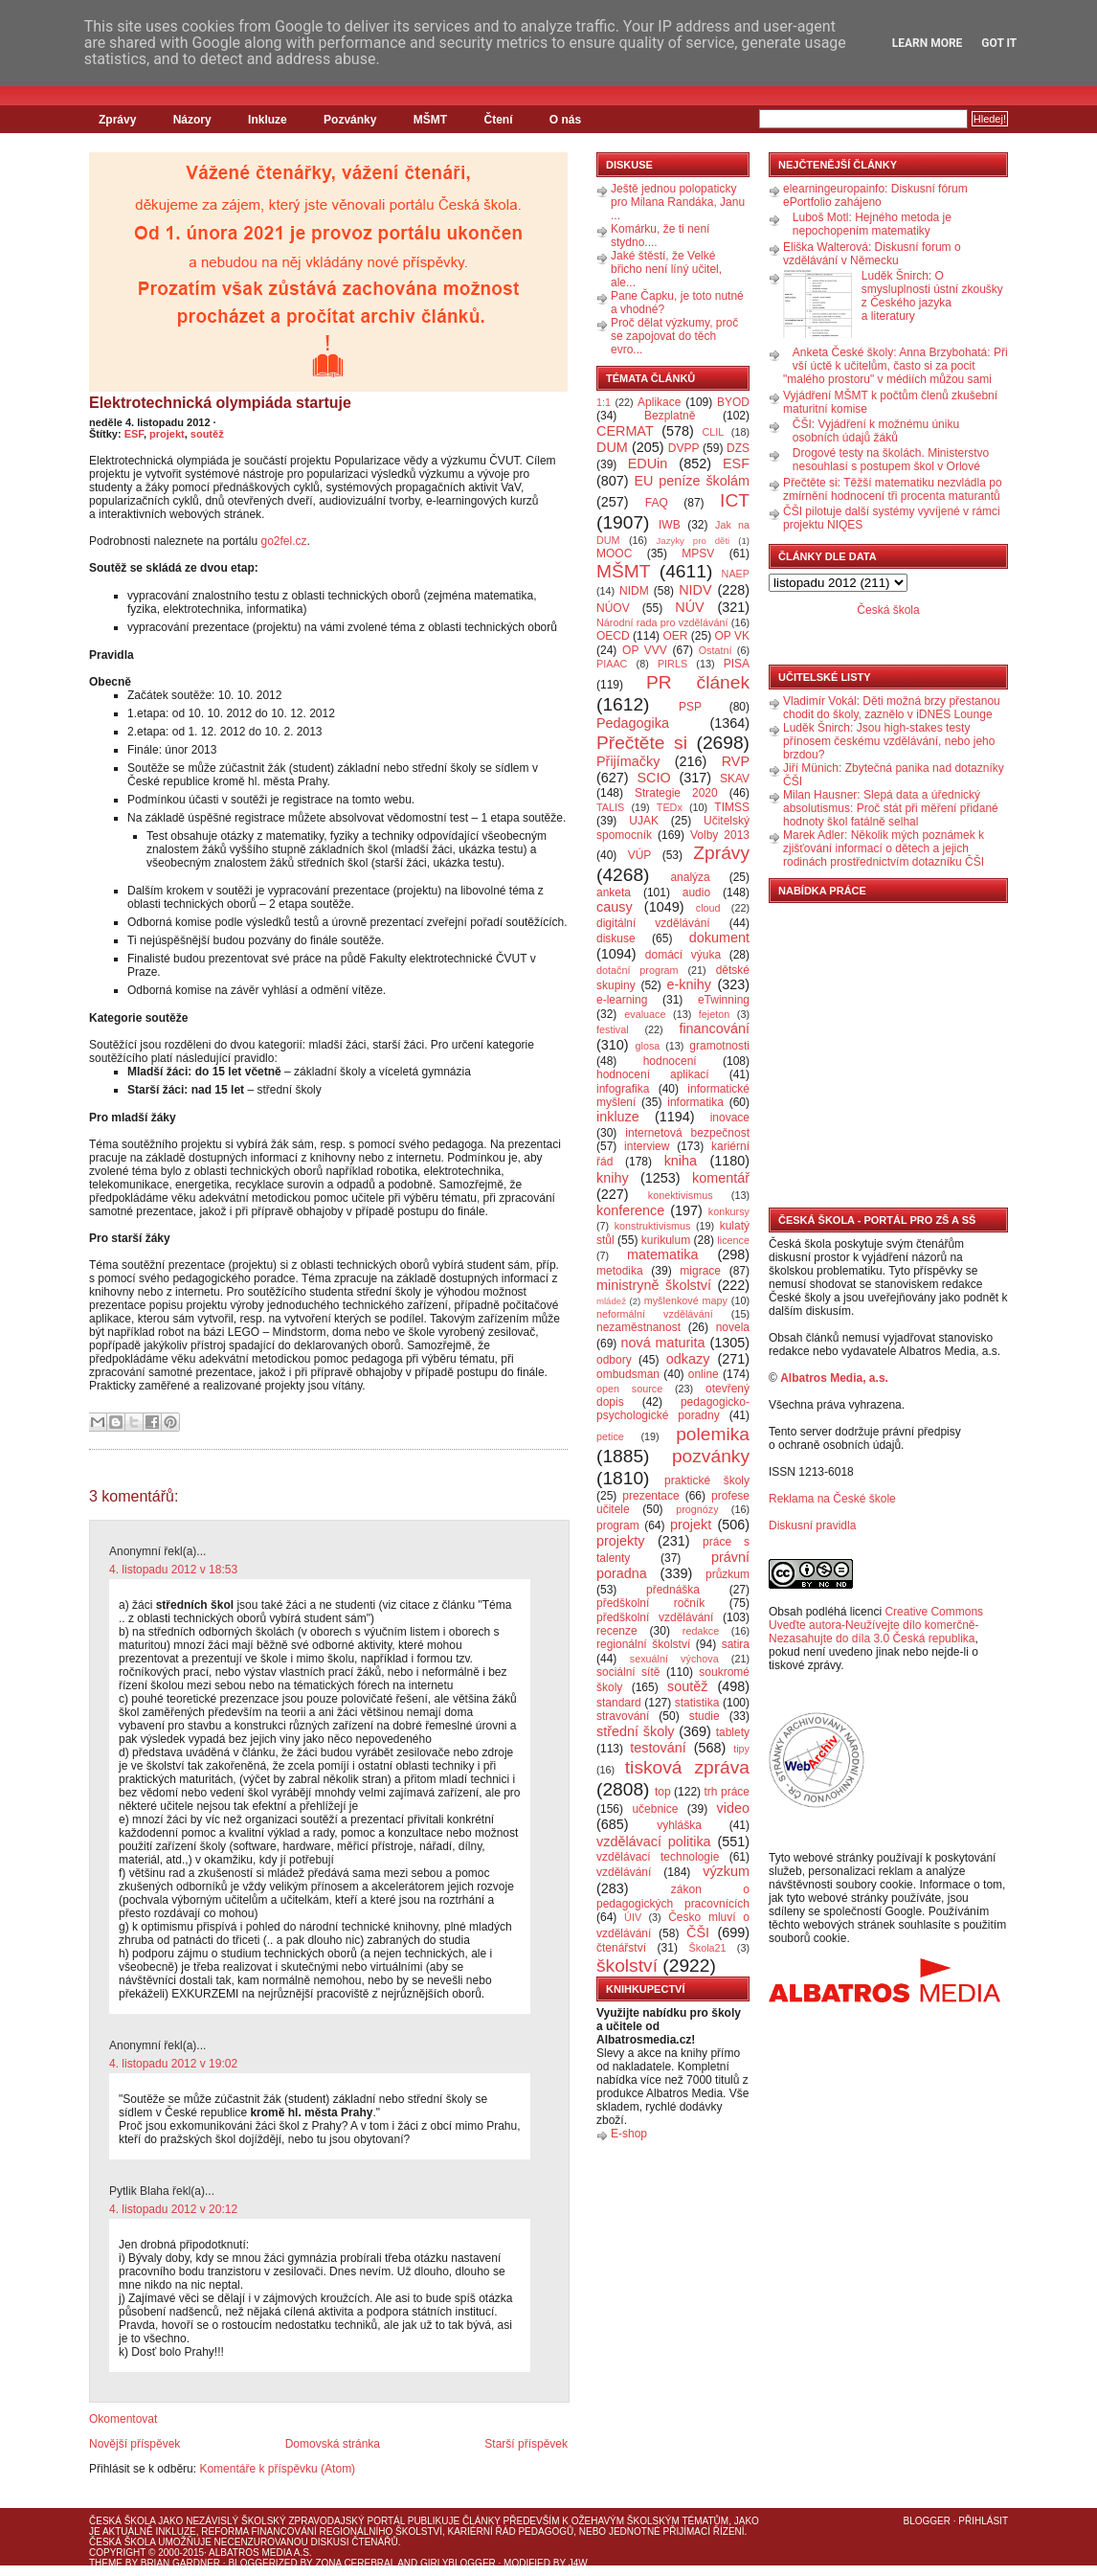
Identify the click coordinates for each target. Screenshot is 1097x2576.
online (703, 1374)
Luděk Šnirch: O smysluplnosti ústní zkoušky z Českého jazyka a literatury (932, 296)
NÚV (689, 607)
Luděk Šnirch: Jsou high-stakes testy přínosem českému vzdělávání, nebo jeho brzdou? (889, 741)
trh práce (727, 1791)
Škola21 (708, 1948)
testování (657, 1747)
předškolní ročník (650, 1603)
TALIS (610, 807)
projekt (167, 434)
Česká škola (888, 610)
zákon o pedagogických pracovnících (673, 1896)
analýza (689, 877)
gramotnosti (719, 1045)
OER (674, 636)
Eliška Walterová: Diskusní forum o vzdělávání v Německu (872, 253)
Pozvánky (350, 119)
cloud (708, 908)
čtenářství (621, 1948)
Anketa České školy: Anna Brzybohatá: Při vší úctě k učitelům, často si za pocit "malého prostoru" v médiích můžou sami (895, 366)
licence (733, 1240)
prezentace (650, 1496)
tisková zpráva (687, 1767)
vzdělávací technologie (657, 1857)
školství (627, 1965)
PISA (737, 663)
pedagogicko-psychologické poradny (673, 1408)
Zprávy (117, 119)
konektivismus (680, 1195)
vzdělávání (623, 1872)
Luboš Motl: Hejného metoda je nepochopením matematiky (872, 224)
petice (610, 1436)
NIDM (634, 591)
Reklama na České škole (832, 1498)
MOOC (614, 553)
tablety (733, 1732)
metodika (619, 1270)
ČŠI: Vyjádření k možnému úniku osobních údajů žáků (876, 431)
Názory (192, 119)
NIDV (695, 590)
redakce (701, 1631)
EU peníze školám (692, 480)
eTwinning (724, 999)
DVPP (684, 448)
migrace (700, 1270)
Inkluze (267, 119)
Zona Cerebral (355, 2563)
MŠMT (430, 119)
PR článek (698, 682)
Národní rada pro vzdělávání (662, 622)
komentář (721, 1178)
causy (614, 907)
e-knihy (689, 984)
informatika (695, 1102)
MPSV (698, 553)
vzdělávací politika (653, 1841)
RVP (736, 761)
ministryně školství (653, 1285)
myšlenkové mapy (686, 1300)
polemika (713, 1434)
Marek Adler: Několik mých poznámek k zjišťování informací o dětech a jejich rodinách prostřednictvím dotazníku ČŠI (883, 848)
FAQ (656, 502)
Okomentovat (123, 2419)
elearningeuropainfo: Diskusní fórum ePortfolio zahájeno (875, 195)
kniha (680, 1160)
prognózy (697, 1509)
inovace (730, 1117)
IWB (670, 524)
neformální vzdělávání (654, 1314)
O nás (565, 119)
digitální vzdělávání (653, 923)
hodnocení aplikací (652, 1074)
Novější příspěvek (134, 2444)
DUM (612, 447)
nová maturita (663, 1342)
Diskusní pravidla (812, 1525)
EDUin (648, 463)
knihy (612, 1178)
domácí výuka (683, 954)
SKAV (735, 778)
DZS (738, 448)
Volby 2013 (720, 835)
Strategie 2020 (676, 793)
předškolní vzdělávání (654, 1617)
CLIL (713, 432)
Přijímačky (628, 761)
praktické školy (707, 1480)
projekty (620, 1540)
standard (618, 1702)
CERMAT (625, 431)
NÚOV (613, 608)
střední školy (635, 1731)
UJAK (644, 820)
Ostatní (715, 650)
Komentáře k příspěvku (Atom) (277, 2468)
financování (714, 1028)
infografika (622, 1089)
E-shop (629, 2133)
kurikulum (665, 1240)
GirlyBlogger (458, 2563)
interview (646, 1146)
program (617, 1525)
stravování (622, 1716)
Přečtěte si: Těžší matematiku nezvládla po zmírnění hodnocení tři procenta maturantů (892, 489)
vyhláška (679, 1825)
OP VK (732, 636)
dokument (719, 937)
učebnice (655, 1809)
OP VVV (644, 650)
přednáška (673, 1589)
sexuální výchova (674, 1658)
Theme (106, 2563)
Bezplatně (669, 415)
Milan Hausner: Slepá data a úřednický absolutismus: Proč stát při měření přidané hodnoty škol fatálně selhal (890, 808)
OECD (613, 636)
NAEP (736, 573)
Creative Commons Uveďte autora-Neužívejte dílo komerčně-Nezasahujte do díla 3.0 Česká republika (876, 1625)
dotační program (637, 970)
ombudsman (628, 1374)
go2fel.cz (283, 541)
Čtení (497, 119)
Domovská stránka (332, 2444)
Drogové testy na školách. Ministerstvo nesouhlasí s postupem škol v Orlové (891, 459)
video (733, 1808)
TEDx (670, 807)
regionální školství (643, 1644)
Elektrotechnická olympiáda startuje (220, 403)
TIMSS (732, 807)
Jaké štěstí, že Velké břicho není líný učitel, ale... (666, 269)
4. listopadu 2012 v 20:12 (173, 2209)
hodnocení (670, 1061)
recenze (617, 1631)
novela (733, 1327)
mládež (611, 1301)
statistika (697, 1702)
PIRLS (672, 663)
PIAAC (611, 663)
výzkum (726, 1871)
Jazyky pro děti (693, 540)
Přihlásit (983, 2521)
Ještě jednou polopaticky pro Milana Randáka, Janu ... (678, 202)
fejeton (714, 1014)
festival (612, 1029)
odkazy (688, 1359)
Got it (999, 43)
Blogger (927, 2521)
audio (696, 892)
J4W (578, 2563)
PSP (690, 706)
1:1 (603, 402)
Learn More (927, 43)
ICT (735, 500)
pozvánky (711, 1456)
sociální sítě (628, 1672)
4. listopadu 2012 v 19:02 (173, 2063)
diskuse (616, 938)
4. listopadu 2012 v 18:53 (173, 1569)
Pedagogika (632, 723)
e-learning (621, 999)
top (663, 1791)
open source (629, 1388)
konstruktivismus (653, 1226)
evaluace (644, 1014)
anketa (613, 892)
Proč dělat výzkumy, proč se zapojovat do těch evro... (674, 336)
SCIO (653, 777)
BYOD (733, 402)
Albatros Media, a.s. (834, 1378)
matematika (662, 1254)
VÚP (640, 855)
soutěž (207, 434)
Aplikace (659, 402)
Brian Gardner (180, 2563)
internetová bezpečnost (687, 1133)
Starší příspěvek (526, 2444)
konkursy (729, 1211)
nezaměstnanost (638, 1327)
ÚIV (632, 1917)
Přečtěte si (641, 743)
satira (736, 1644)
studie (704, 1716)
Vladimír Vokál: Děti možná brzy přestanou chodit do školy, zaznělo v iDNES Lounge (891, 707)
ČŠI (697, 1932)
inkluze (617, 1116)
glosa (648, 1045)
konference (630, 1210)
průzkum (727, 1574)
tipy (741, 1748)
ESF (134, 434)
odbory (614, 1360)
